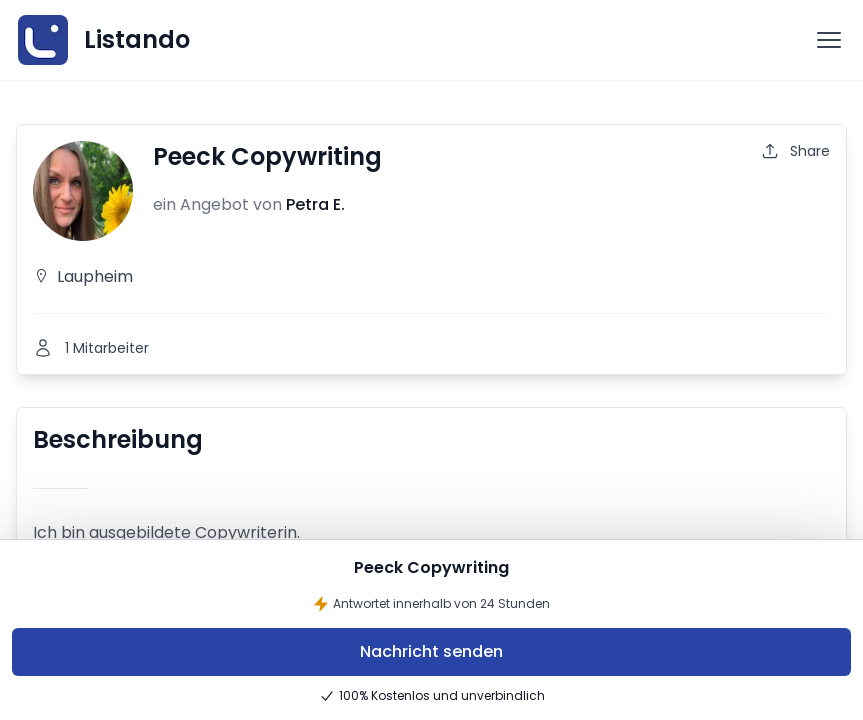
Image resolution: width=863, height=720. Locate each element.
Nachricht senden (431, 651)
